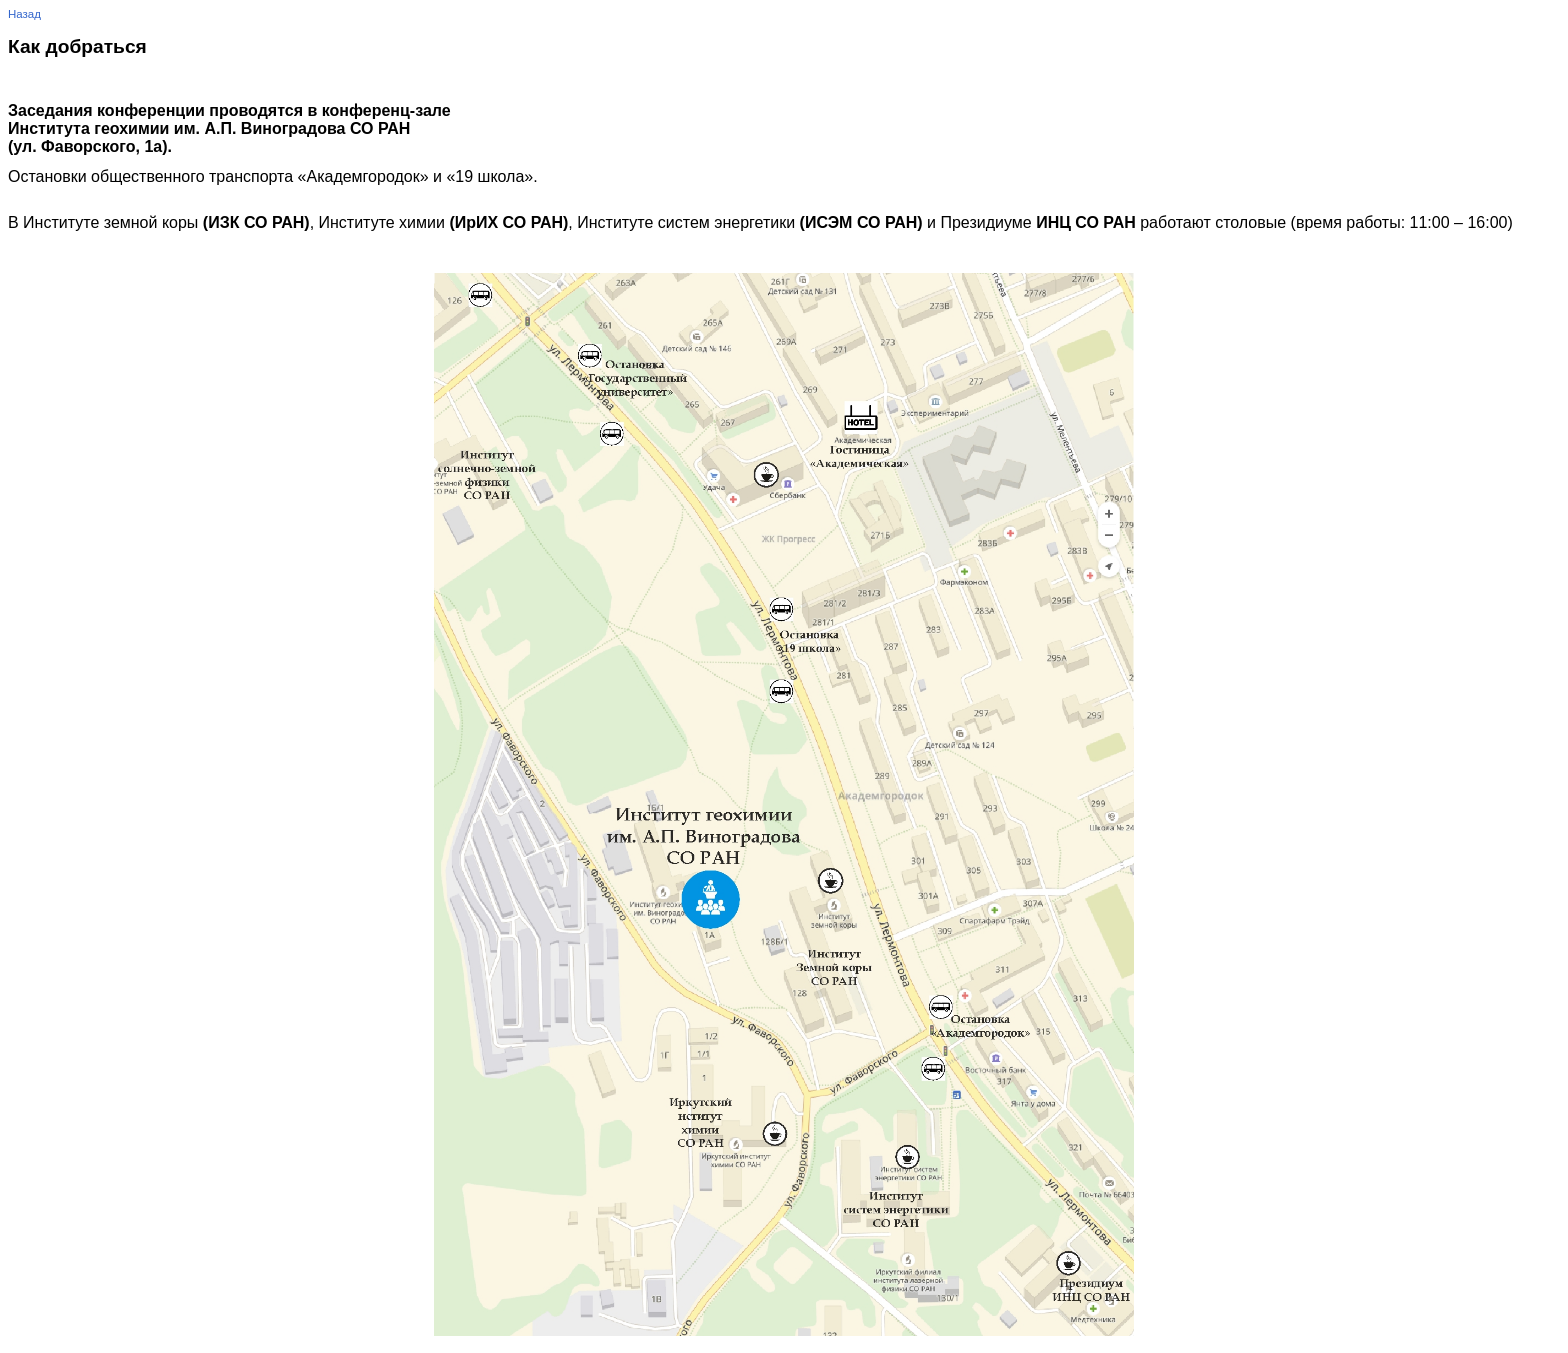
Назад (24, 14)
